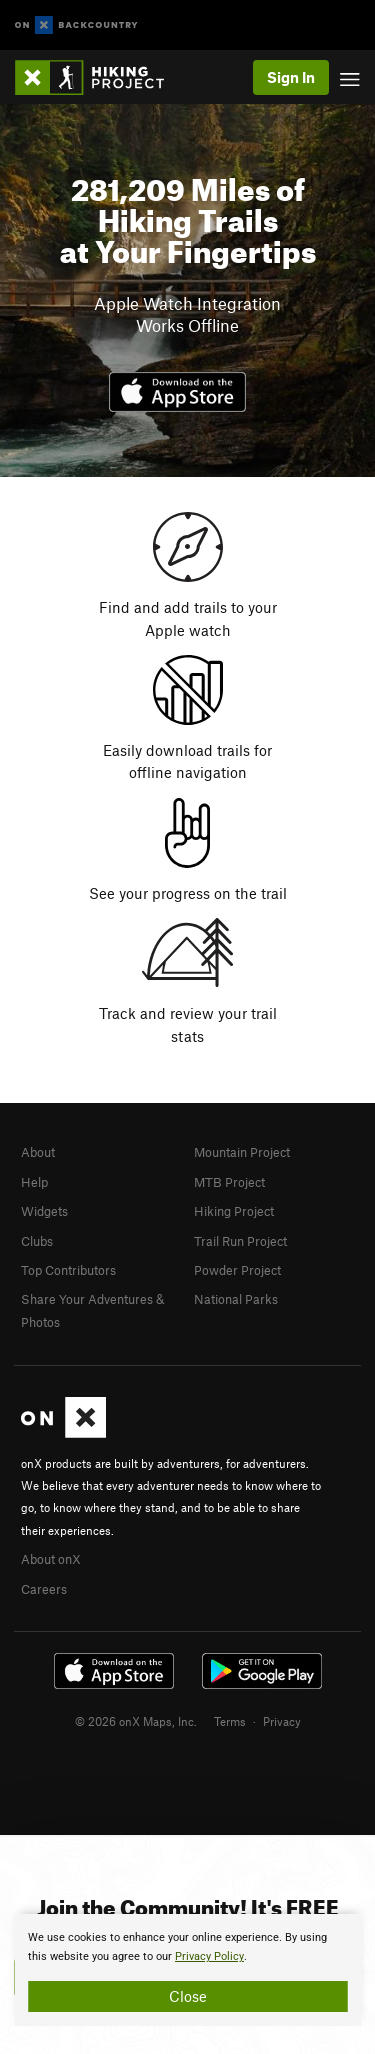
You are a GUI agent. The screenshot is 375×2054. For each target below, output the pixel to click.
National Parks (236, 1299)
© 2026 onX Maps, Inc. (136, 1721)
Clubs (37, 1241)
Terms (230, 1721)
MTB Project (229, 1182)
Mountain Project (242, 1152)
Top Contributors (68, 1270)
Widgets (44, 1211)
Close (188, 1996)
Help (34, 1182)
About (38, 1152)
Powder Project (237, 1270)
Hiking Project (234, 1211)
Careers (44, 1589)
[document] (187, 1970)
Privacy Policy (209, 1956)
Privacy (282, 1721)
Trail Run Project (240, 1241)
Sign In (291, 77)
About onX (51, 1559)
